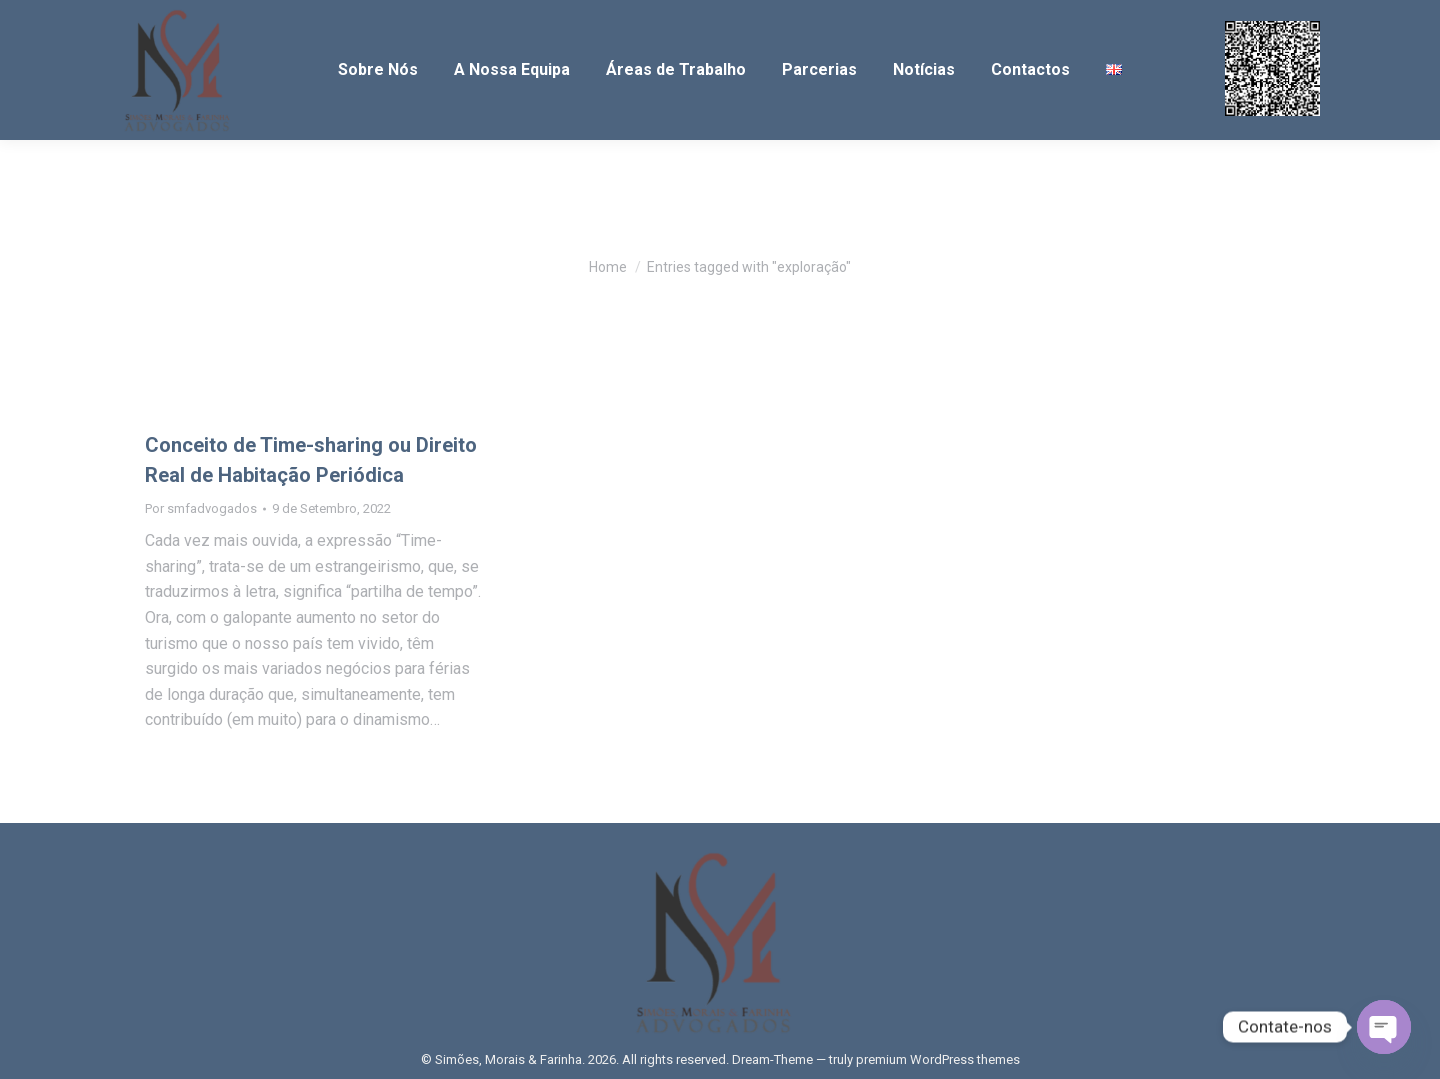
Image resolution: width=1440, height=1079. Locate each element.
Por (201, 508)
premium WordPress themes (938, 1059)
